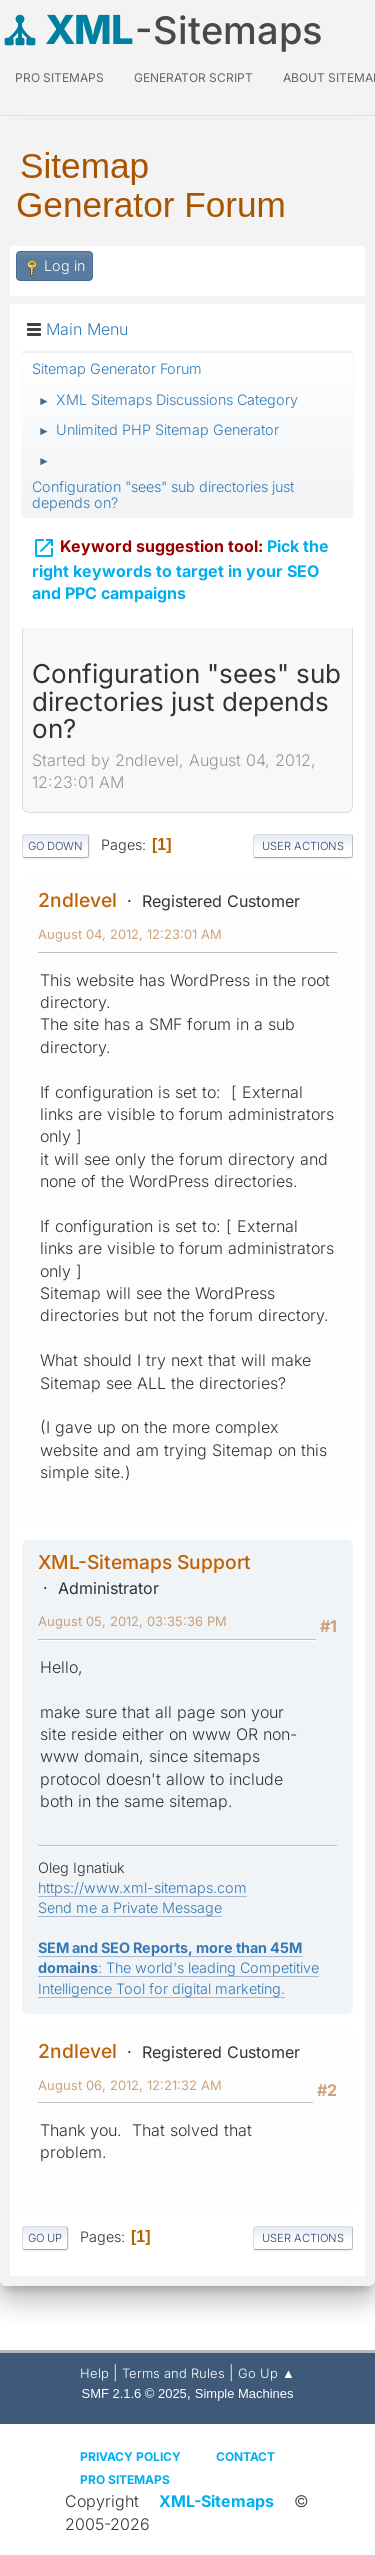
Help (94, 2373)
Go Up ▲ (266, 2373)
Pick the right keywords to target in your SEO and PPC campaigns (180, 568)
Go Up (45, 2238)
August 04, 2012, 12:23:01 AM (130, 934)
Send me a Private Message (130, 1907)
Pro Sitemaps (125, 2479)
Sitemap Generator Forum (151, 185)
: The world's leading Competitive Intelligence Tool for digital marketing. (178, 1967)
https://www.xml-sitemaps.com (142, 1887)
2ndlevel (77, 900)
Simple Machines (244, 2393)
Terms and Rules (173, 2373)
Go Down (55, 846)
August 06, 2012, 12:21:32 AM (130, 2085)
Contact (245, 2456)
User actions (303, 846)
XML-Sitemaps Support (144, 1562)
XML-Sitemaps (216, 2501)
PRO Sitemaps (59, 77)
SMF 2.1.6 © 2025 (134, 2393)
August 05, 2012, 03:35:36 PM (132, 1621)
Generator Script (193, 77)
